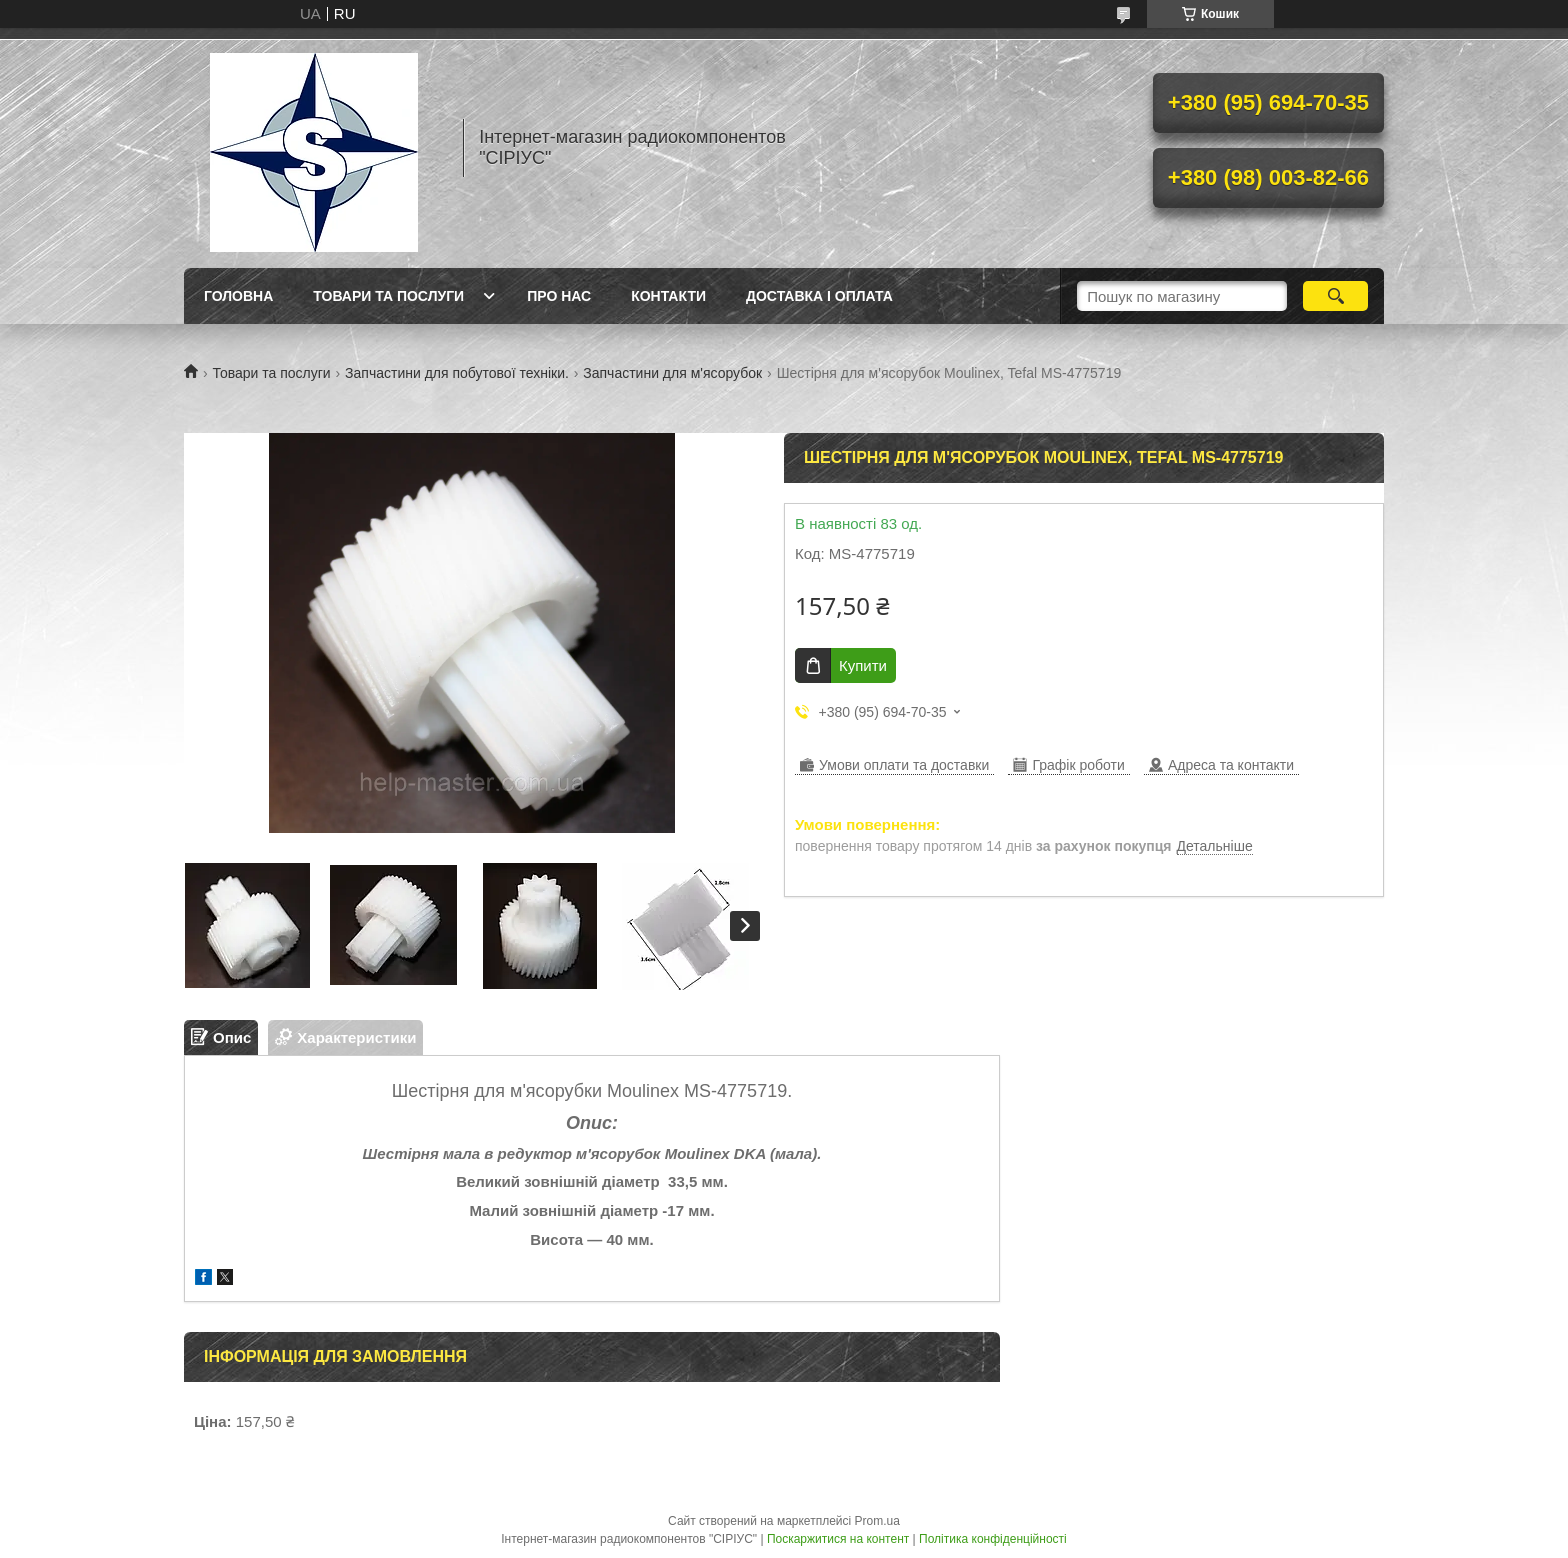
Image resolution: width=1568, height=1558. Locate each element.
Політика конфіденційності (993, 1539)
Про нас (559, 296)
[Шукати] (1335, 296)
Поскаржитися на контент (838, 1539)
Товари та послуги (388, 296)
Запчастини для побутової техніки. (457, 373)
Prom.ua (877, 1521)
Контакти (668, 296)
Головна (238, 296)
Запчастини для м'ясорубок (672, 373)
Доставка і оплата (819, 296)
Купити (863, 665)
